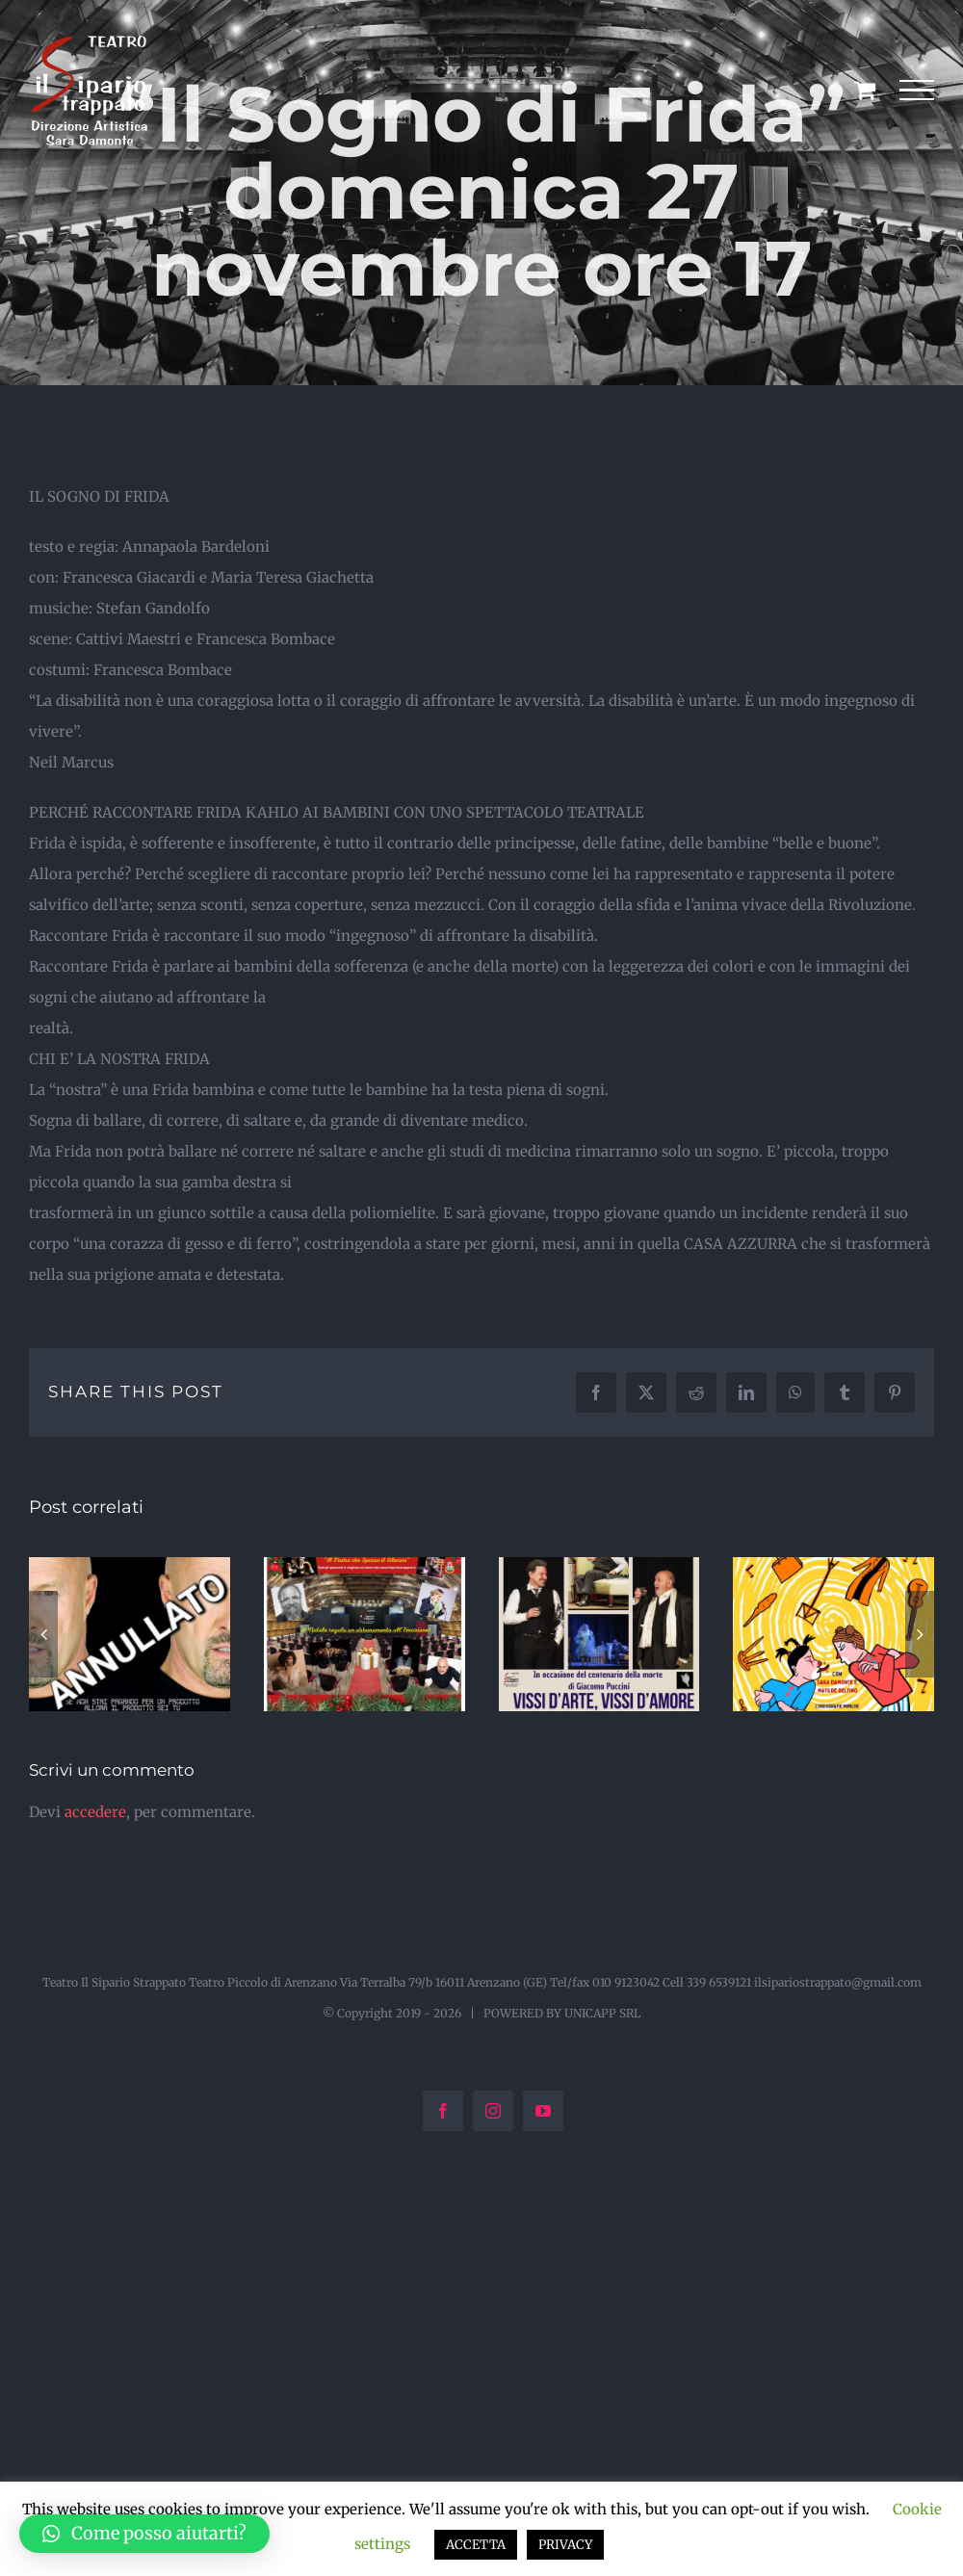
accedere (95, 1812)
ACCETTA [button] (476, 2545)
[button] (43, 1634)
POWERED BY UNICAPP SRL (561, 2013)
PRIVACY (565, 2545)
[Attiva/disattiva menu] (917, 90)
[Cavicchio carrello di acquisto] (864, 89)
